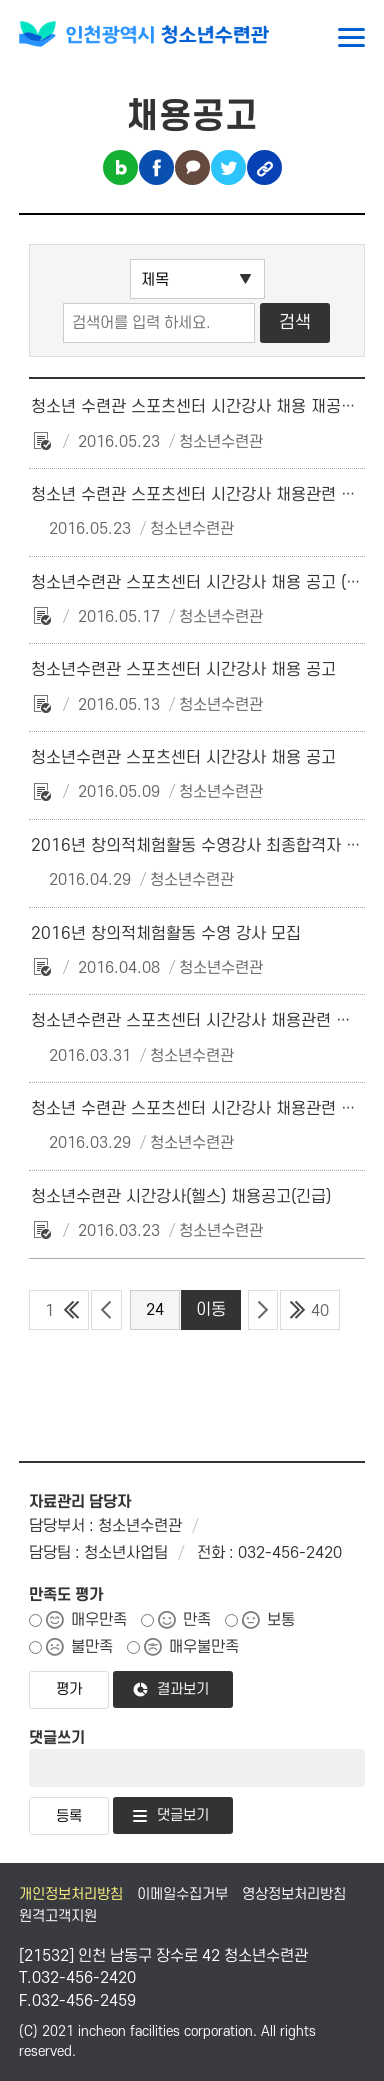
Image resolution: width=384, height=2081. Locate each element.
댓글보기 (183, 1815)
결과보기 (183, 1689)
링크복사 (264, 167)
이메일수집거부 (182, 1894)
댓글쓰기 (57, 1738)
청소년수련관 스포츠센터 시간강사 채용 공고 (183, 670)
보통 (281, 1620)
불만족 (92, 1647)
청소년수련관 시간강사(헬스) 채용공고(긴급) (181, 1197)
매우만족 (99, 1620)
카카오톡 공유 (192, 167)
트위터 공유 (228, 167)
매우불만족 (204, 1647)
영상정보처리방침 (294, 1894)
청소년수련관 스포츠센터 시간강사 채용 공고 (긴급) (206, 583)
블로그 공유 (120, 167)
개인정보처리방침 (71, 1894)
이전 (106, 1310)
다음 (263, 1310)
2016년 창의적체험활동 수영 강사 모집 (166, 934)
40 (320, 1311)
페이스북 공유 (156, 167)
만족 (197, 1620)
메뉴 (351, 37)
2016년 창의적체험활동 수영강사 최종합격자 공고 (203, 846)
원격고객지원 (58, 1916)
